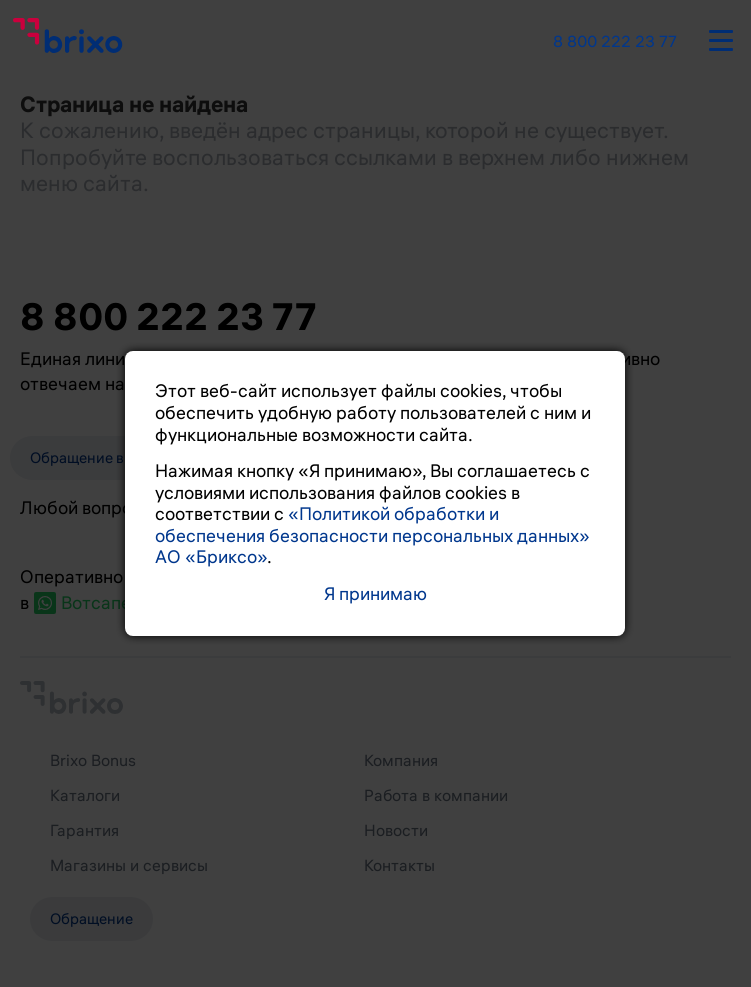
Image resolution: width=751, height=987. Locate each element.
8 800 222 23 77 (615, 42)
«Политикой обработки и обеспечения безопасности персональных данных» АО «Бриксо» (372, 535)
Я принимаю (375, 594)
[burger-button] (721, 37)
